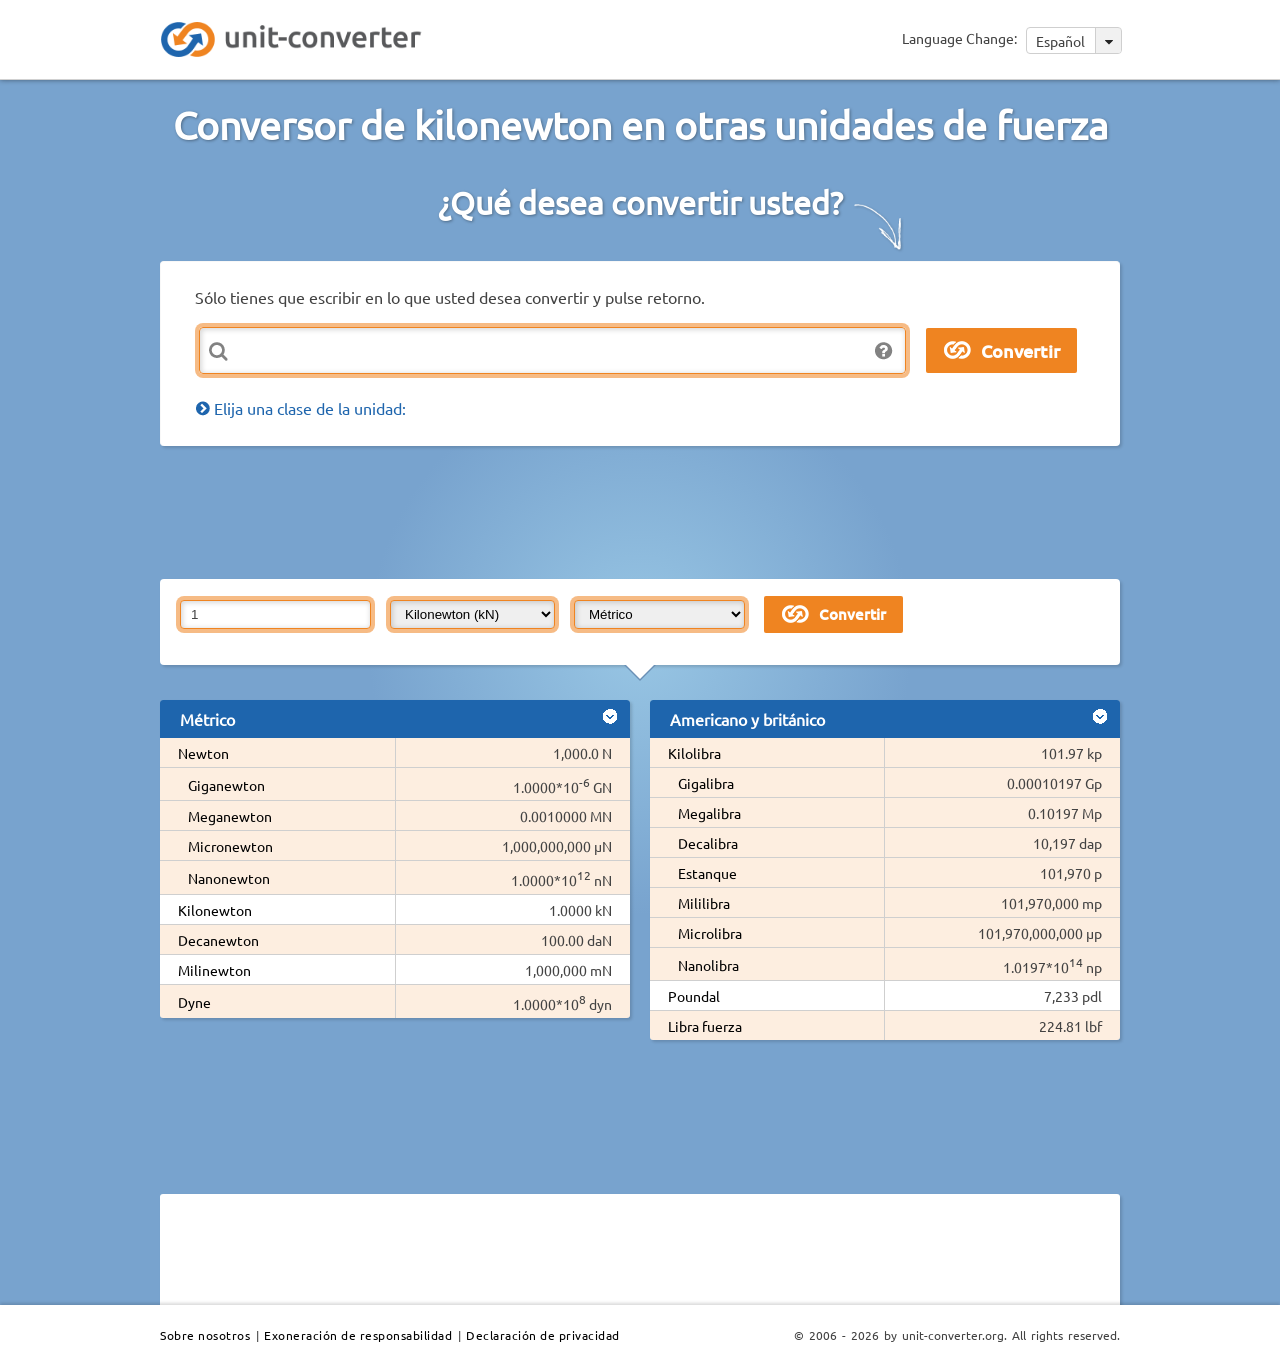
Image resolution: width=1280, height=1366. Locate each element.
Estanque (707, 873)
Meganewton (230, 816)
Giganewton (226, 785)
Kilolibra (694, 753)
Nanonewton (229, 878)
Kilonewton (215, 910)
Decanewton (218, 940)
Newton (203, 753)
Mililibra (704, 903)
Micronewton (230, 846)
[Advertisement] (645, 511)
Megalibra (709, 813)
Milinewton (214, 970)
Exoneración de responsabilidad (358, 1335)
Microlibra (710, 933)
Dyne (194, 1002)
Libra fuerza (705, 1026)
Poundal (694, 996)
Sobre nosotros (205, 1335)
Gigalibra (706, 783)
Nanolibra (708, 965)
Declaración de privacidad (543, 1335)
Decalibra (708, 843)
